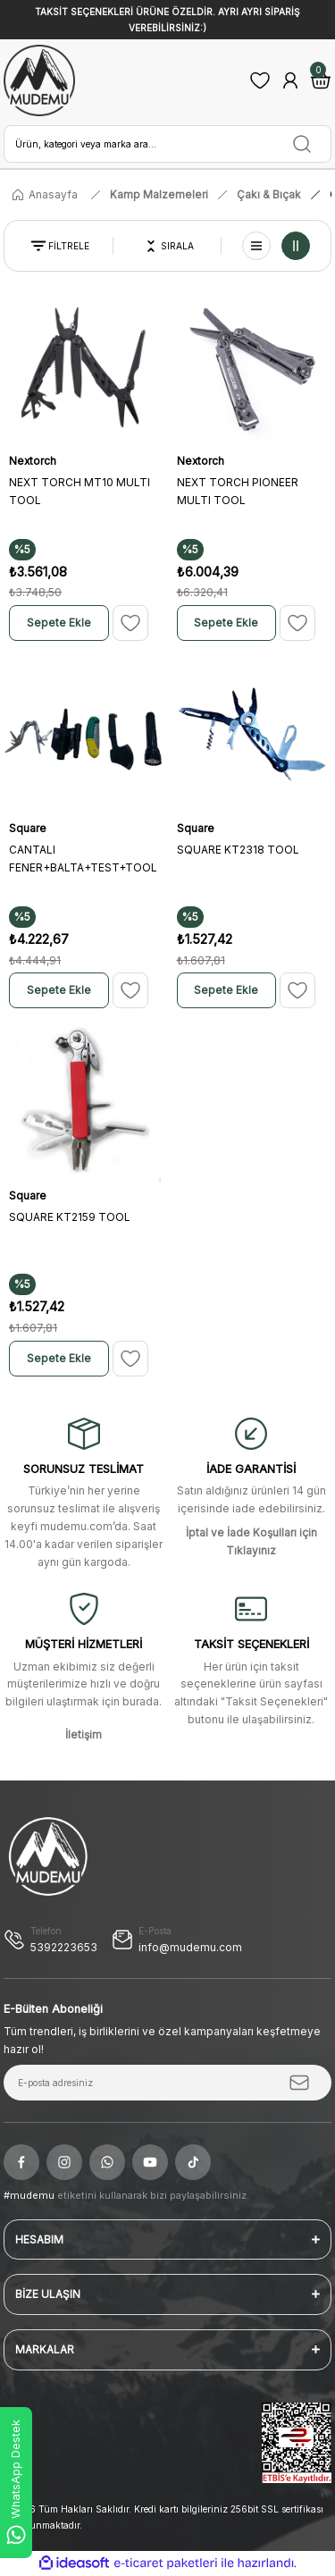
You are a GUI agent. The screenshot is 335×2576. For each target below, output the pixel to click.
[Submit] (299, 2082)
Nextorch (32, 460)
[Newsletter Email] (167, 2082)
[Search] (167, 144)
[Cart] (320, 80)
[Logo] (39, 80)
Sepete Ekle (59, 622)
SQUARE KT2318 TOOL (238, 849)
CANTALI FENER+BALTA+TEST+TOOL (83, 858)
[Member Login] (290, 80)
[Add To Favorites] (130, 623)
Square (27, 828)
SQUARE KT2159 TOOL (69, 1217)
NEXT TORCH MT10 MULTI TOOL (79, 491)
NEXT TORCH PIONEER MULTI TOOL (237, 491)
